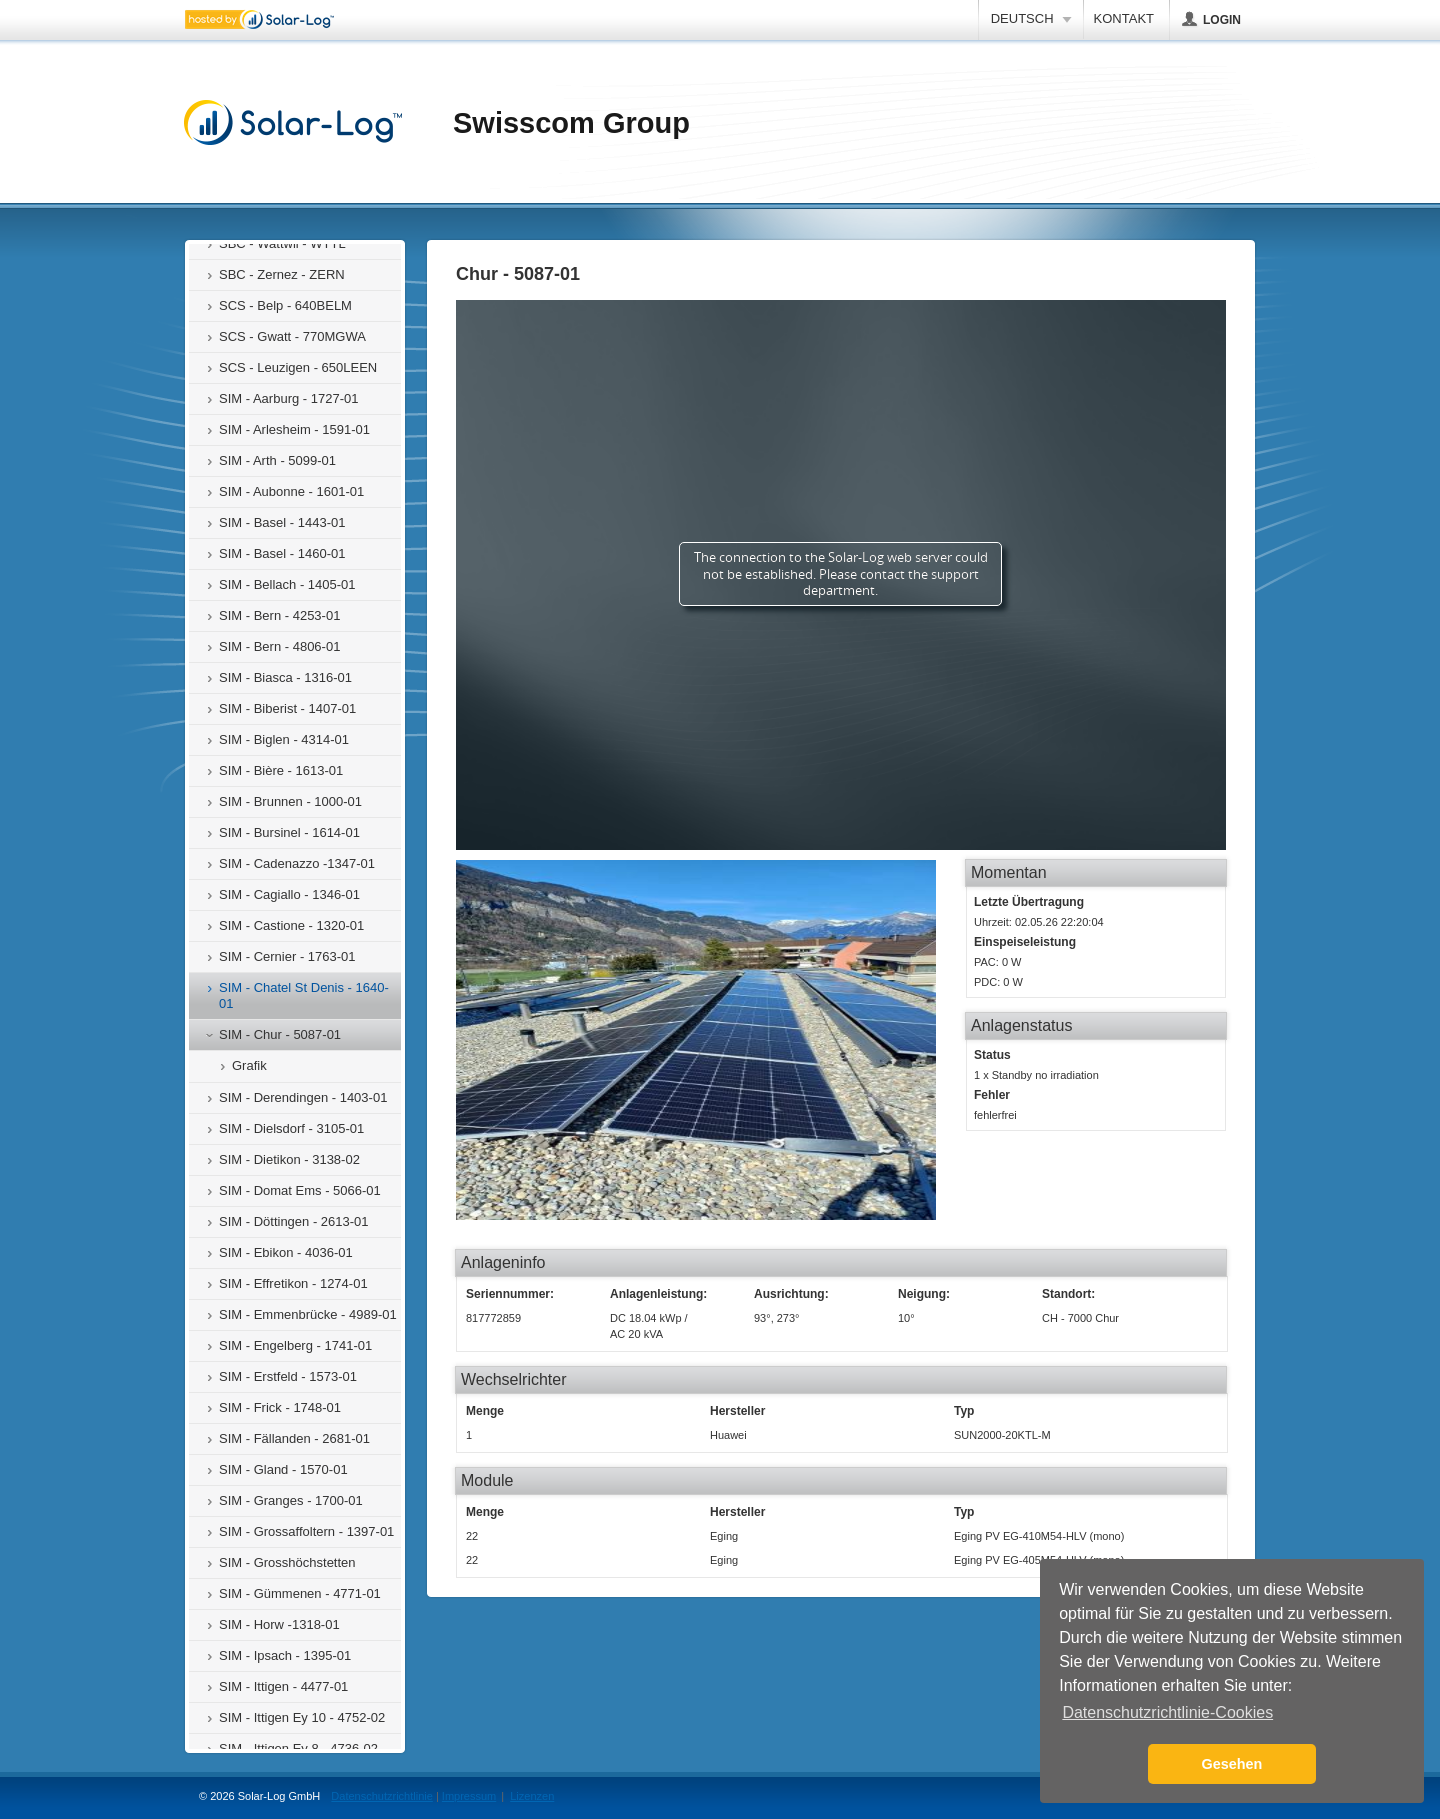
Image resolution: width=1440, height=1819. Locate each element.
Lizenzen (532, 1796)
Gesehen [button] (1232, 1764)
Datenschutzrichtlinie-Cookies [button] (1167, 1712)
